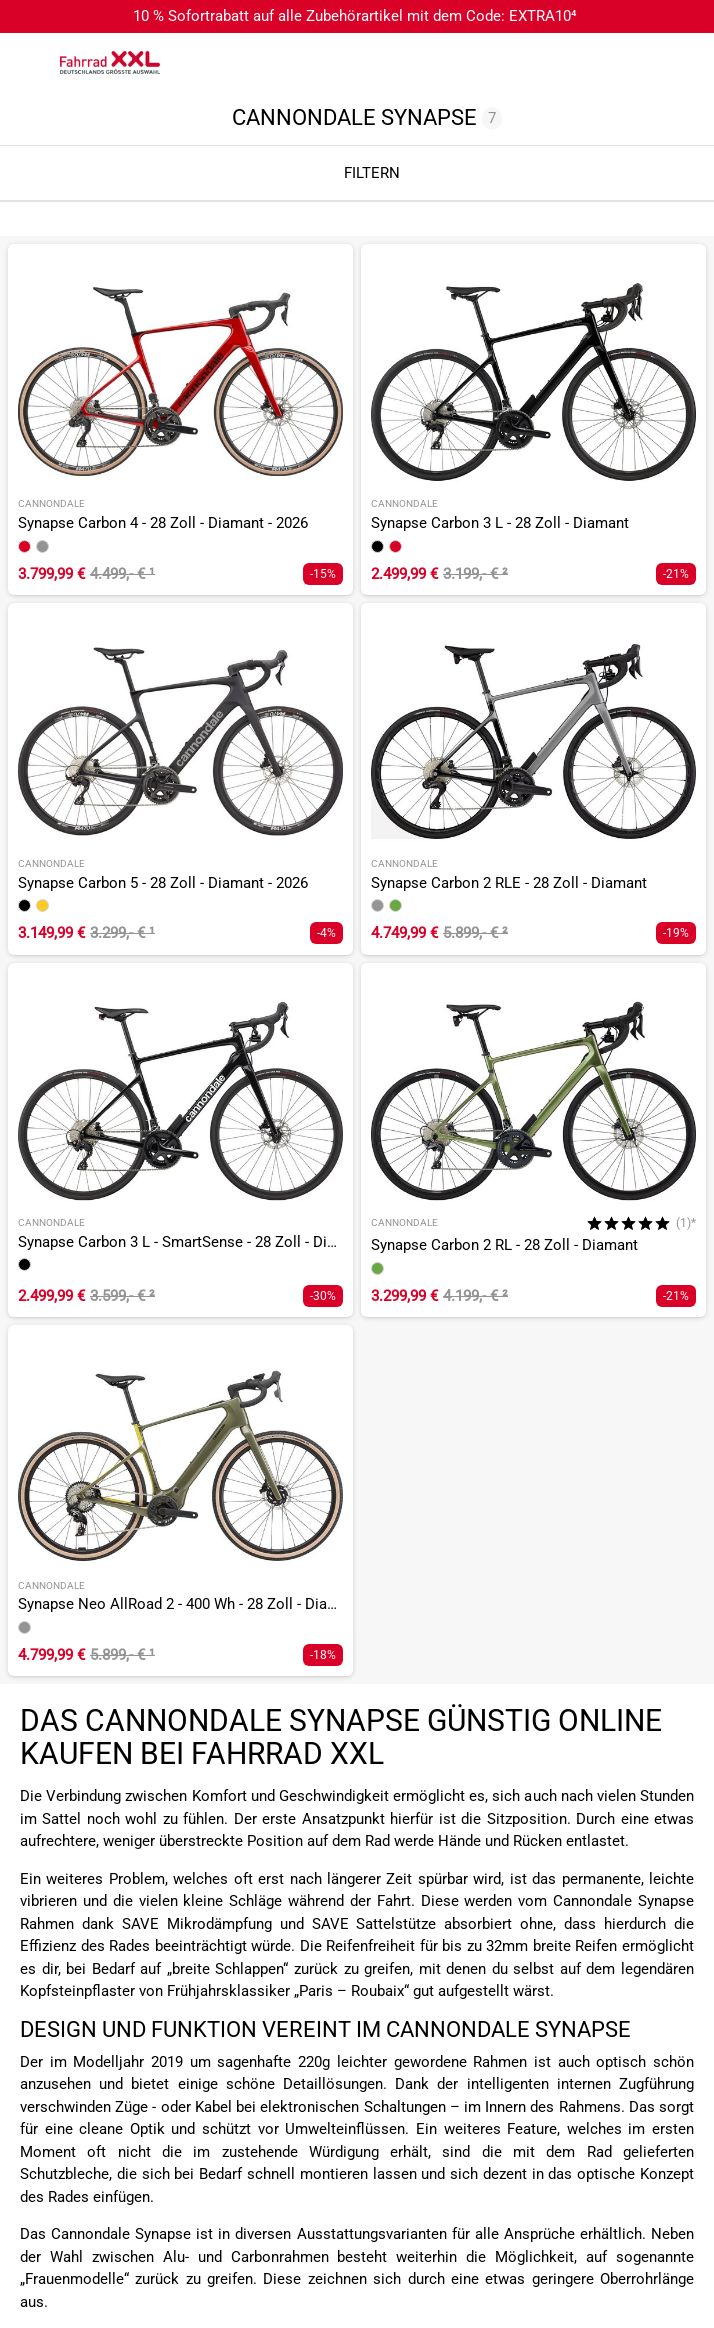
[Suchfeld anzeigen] (599, 63)
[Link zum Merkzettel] (639, 63)
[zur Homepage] (110, 62)
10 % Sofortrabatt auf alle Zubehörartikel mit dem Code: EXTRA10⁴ (355, 16)
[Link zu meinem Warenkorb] (679, 63)
